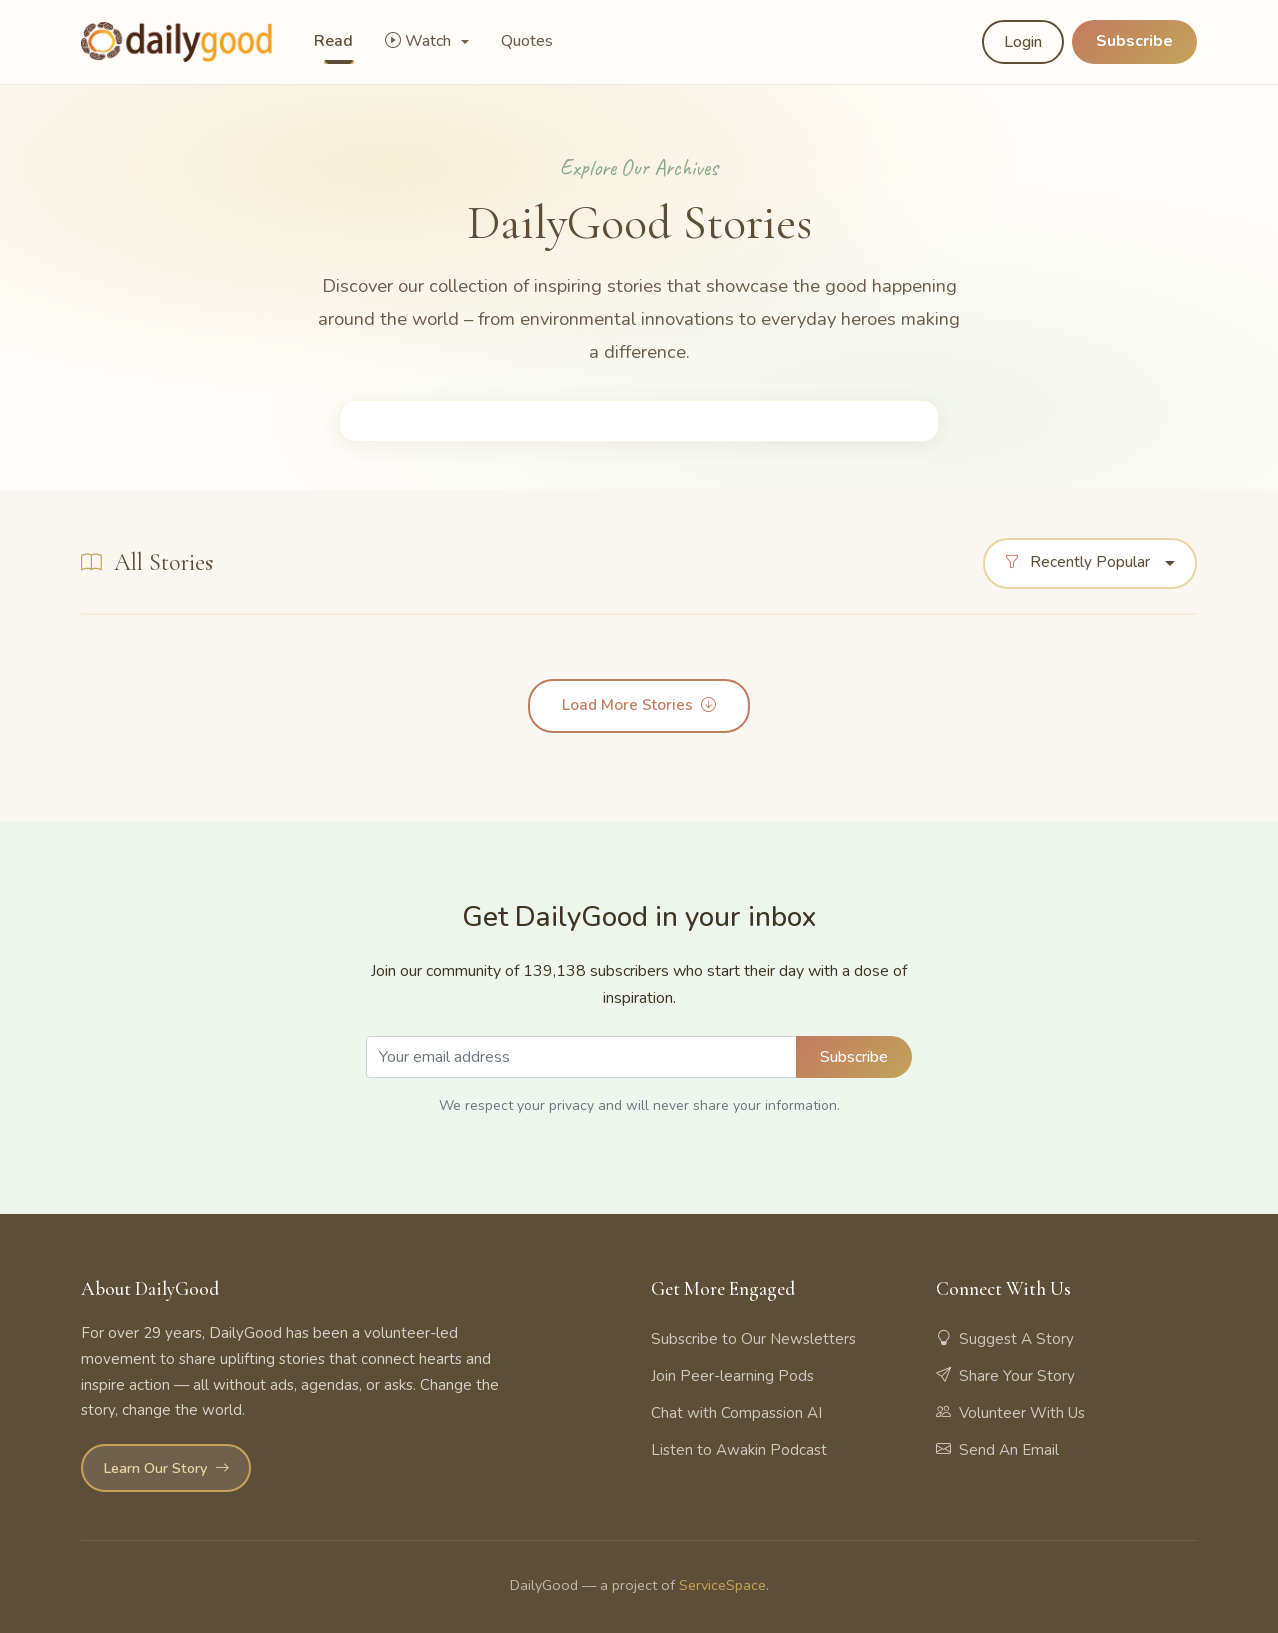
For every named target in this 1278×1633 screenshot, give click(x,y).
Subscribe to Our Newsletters (753, 1339)
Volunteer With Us (1010, 1413)
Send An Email (997, 1450)
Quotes (527, 41)
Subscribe (1134, 41)
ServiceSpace (722, 1585)
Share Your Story (1005, 1376)
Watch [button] (420, 41)
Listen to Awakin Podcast (739, 1450)
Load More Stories (639, 706)
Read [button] (333, 41)
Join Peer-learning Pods (732, 1376)
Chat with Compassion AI (736, 1413)
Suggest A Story (1005, 1339)
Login (1023, 42)
